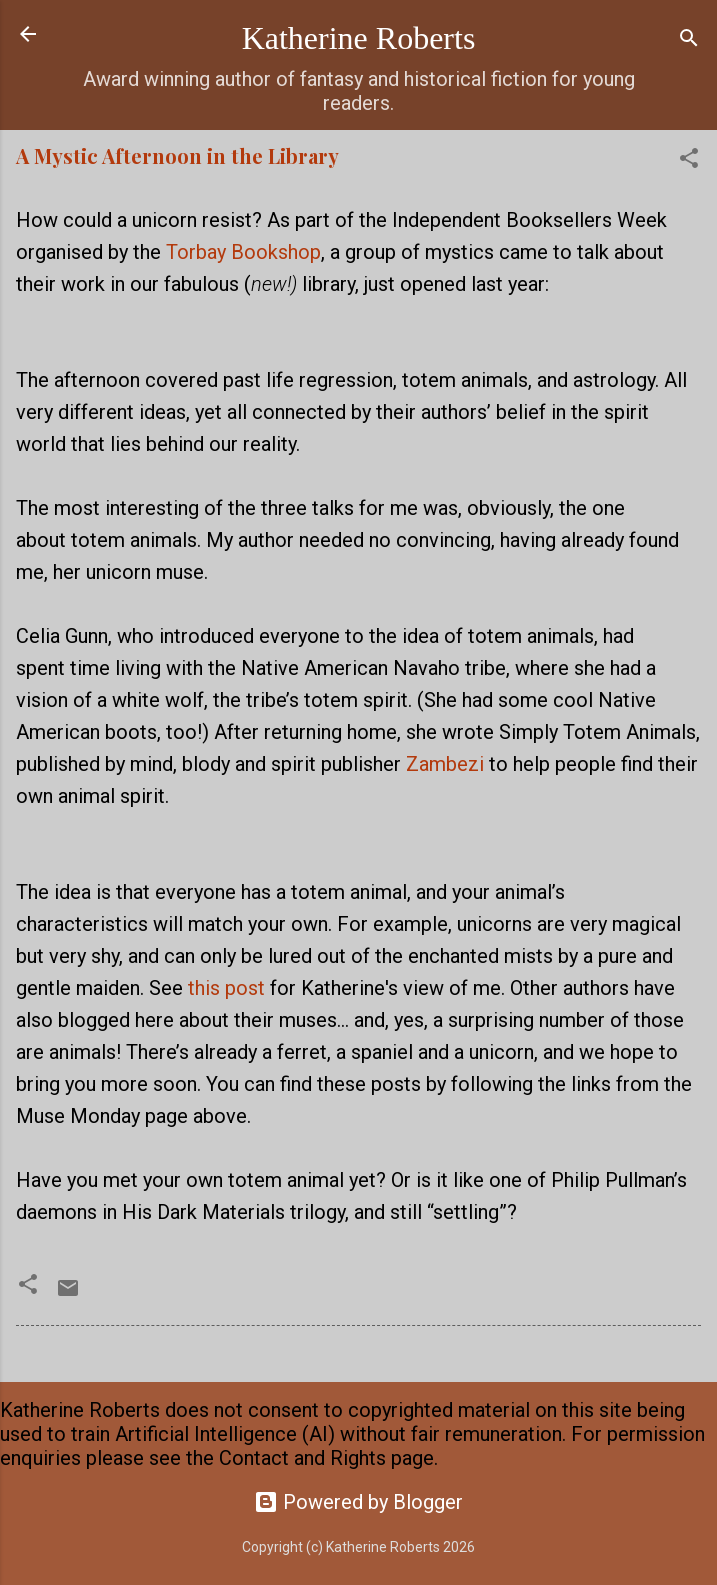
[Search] (689, 40)
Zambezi (445, 764)
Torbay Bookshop (243, 252)
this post (226, 988)
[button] (689, 160)
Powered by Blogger (358, 1502)
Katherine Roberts (359, 38)
